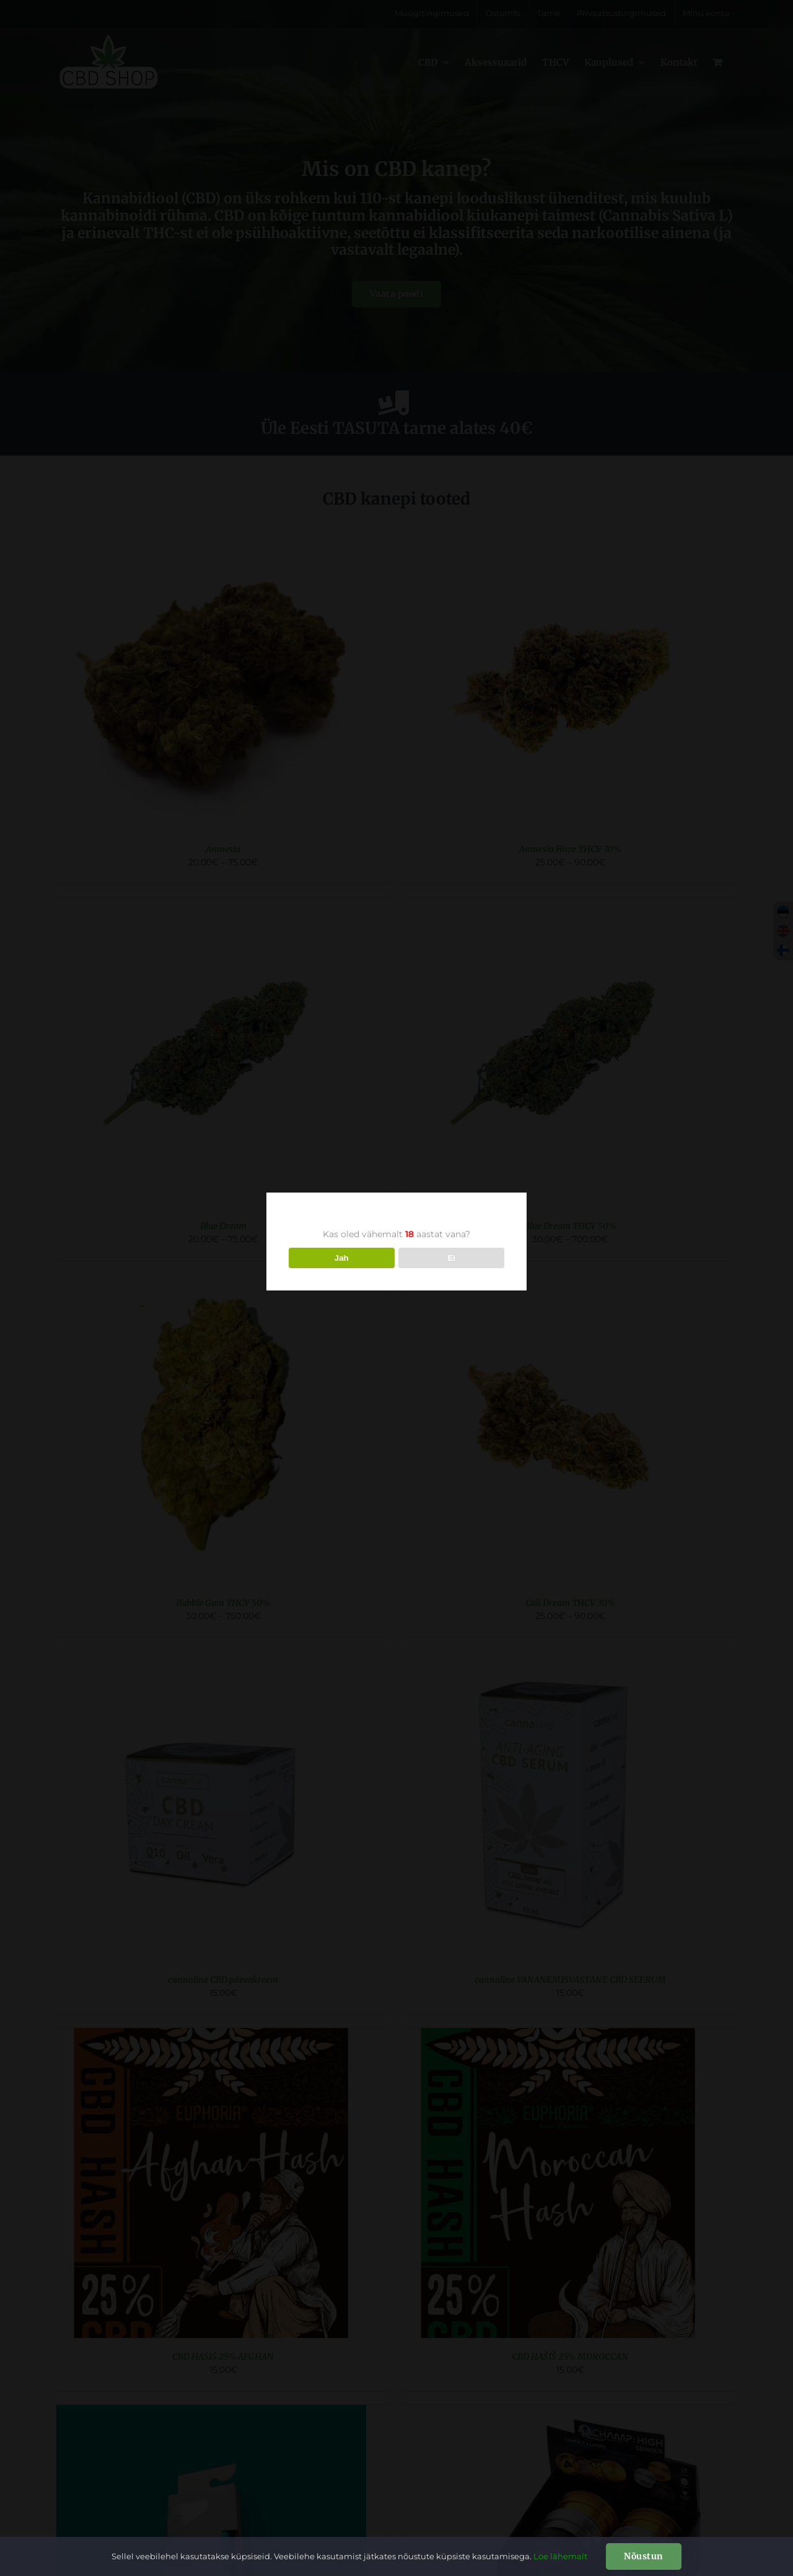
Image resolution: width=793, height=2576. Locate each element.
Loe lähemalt (560, 2556)
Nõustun (644, 2556)
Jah (342, 1258)
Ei (451, 1258)
